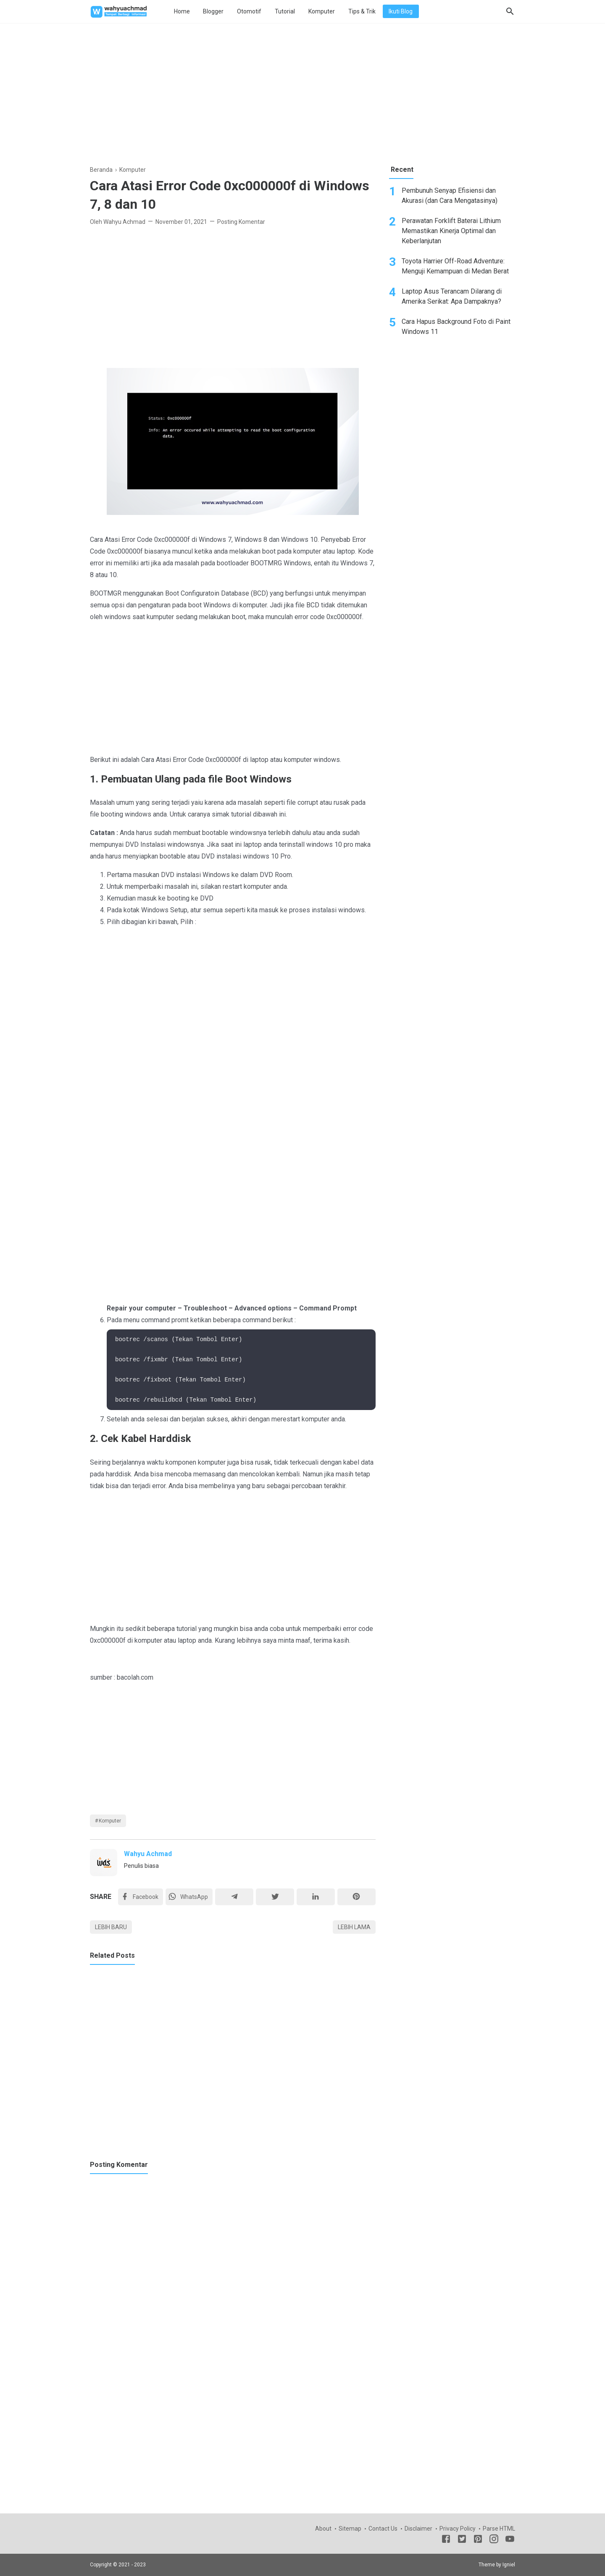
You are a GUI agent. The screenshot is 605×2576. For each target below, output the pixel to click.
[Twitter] (189, 1896)
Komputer (321, 11)
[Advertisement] (302, 92)
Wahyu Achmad (148, 1854)
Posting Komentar (241, 221)
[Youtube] (510, 2540)
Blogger (213, 11)
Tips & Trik (362, 11)
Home (182, 11)
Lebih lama (354, 1927)
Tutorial (285, 11)
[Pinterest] (356, 1896)
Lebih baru (111, 1927)
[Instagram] (494, 2540)
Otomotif (249, 11)
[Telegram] (234, 1896)
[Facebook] (140, 1896)
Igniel (508, 2565)
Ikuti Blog (401, 11)
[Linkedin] (316, 1896)
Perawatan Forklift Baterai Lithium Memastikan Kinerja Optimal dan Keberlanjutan (451, 231)
